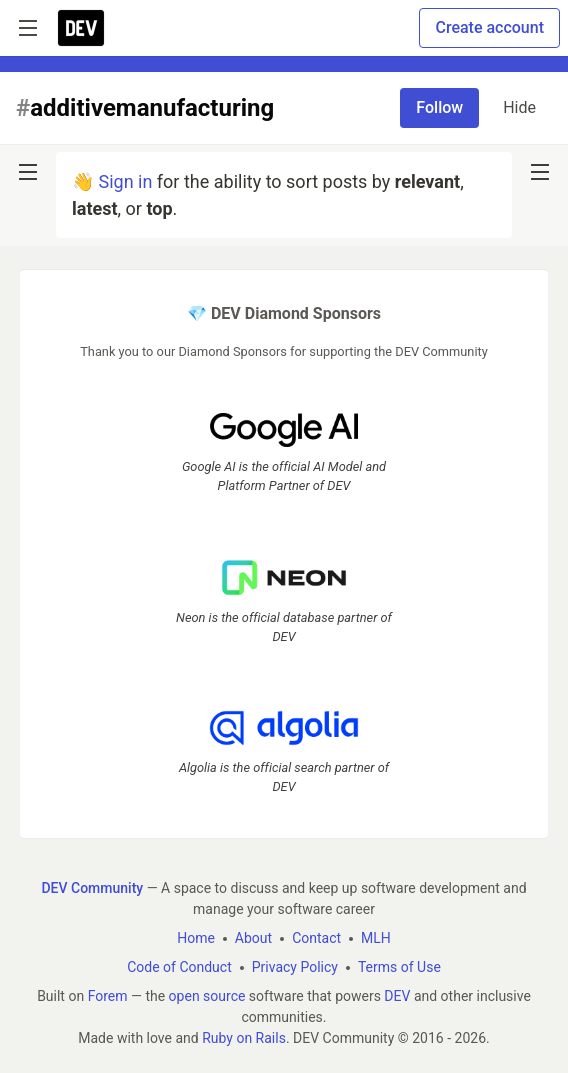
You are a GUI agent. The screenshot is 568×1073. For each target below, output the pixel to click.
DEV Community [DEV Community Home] (92, 888)
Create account (489, 27)
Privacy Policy (295, 967)
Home (196, 938)
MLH (376, 938)
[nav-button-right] (540, 172)
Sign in (125, 181)
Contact (316, 938)
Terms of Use (399, 967)
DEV (397, 996)
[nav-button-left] (28, 172)
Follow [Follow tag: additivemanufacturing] (439, 107)
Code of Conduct (179, 967)
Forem (108, 996)
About (253, 938)
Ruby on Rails (244, 1038)
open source (207, 996)
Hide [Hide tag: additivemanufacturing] (519, 107)
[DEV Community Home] (81, 28)
